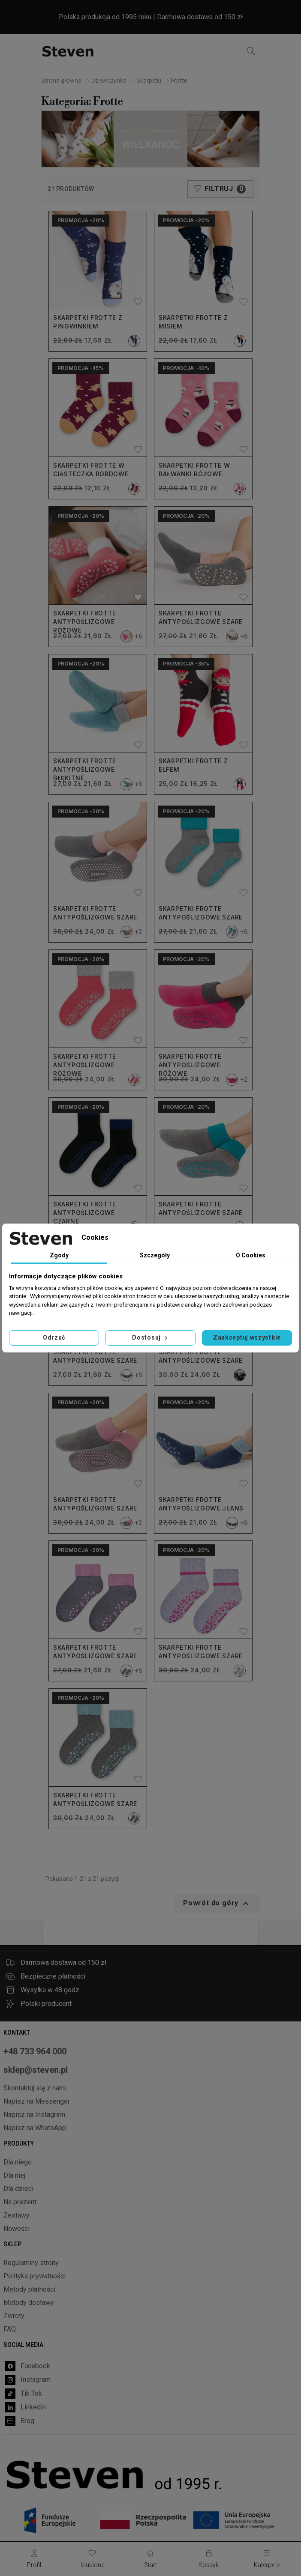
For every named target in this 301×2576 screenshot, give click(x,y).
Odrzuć (54, 1337)
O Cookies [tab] (250, 1255)
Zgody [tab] (59, 1255)
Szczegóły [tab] (155, 1255)
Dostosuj (150, 1337)
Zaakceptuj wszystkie (247, 1337)
